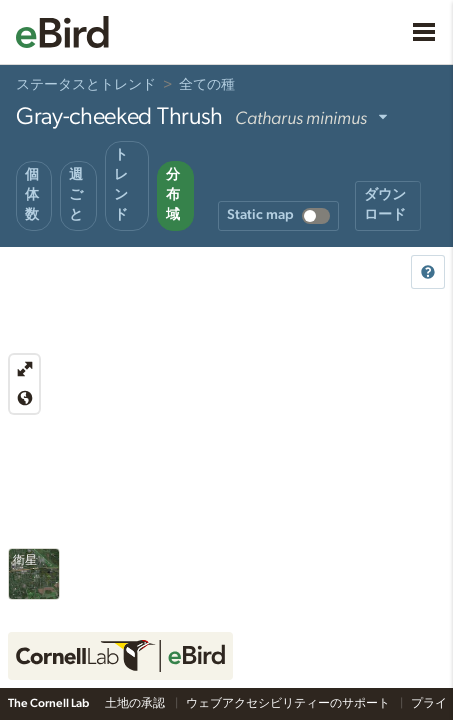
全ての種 (207, 85)
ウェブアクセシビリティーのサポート (289, 703)
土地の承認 (136, 703)
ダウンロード (385, 205)
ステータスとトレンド (86, 85)
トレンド (121, 185)
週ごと (76, 195)
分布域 (173, 195)
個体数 (32, 195)
